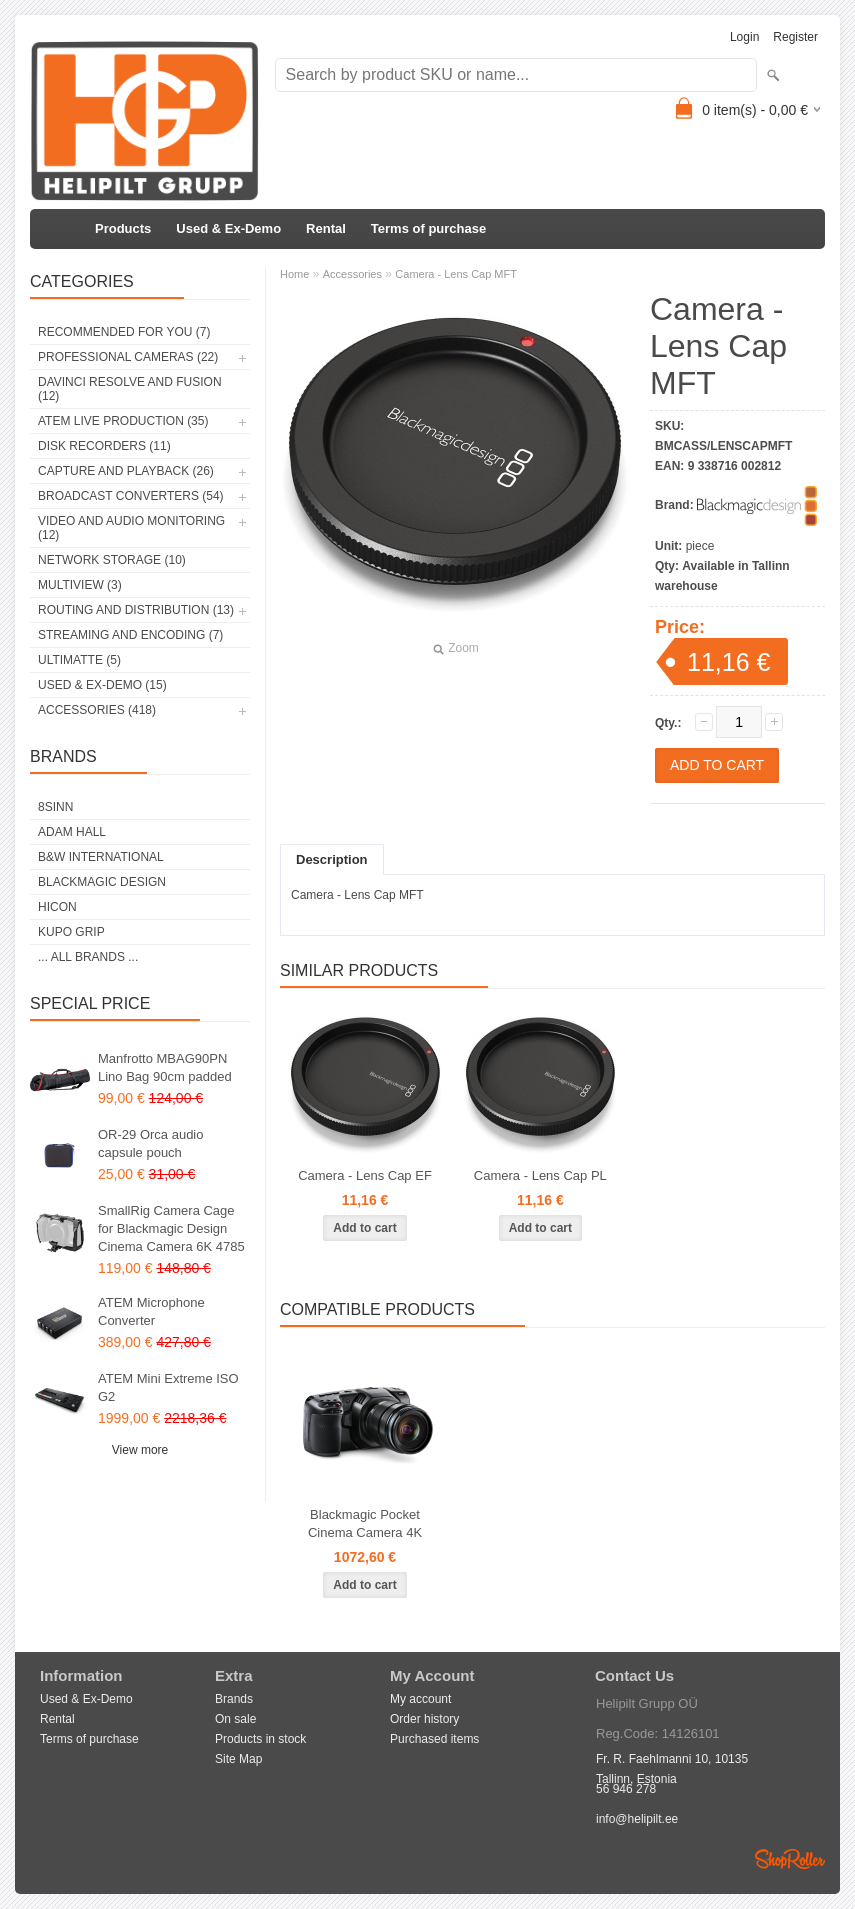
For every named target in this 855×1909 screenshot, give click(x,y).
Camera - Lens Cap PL (540, 1175)
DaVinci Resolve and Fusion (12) (130, 389)
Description (332, 859)
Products (123, 228)
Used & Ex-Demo (228, 228)
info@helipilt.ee (637, 1819)
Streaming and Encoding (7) (130, 635)
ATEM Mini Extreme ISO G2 (168, 1387)
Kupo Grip (71, 932)
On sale (235, 1719)
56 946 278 (626, 1789)
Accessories (352, 274)
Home (294, 274)
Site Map (238, 1759)
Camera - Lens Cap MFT (456, 274)
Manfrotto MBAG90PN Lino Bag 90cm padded (165, 1067)
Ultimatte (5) (79, 660)
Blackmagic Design (102, 882)
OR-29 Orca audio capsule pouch (151, 1143)
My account (420, 1699)
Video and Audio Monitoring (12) (131, 528)
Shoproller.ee (790, 1859)
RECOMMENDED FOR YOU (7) (124, 332)
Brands (234, 1699)
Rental (326, 228)
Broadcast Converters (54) (131, 496)
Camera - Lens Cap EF (365, 1175)
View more (140, 1450)
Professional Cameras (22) (128, 357)
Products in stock (260, 1739)
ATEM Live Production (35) (123, 421)
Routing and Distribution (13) (136, 610)
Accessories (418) (97, 710)
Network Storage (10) (112, 560)
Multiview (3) (80, 585)
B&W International (101, 857)
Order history (424, 1719)
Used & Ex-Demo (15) (102, 685)
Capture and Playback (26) (126, 471)
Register (795, 37)
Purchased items (434, 1739)
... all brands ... (88, 957)
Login (744, 37)
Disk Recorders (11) (104, 446)
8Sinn (55, 807)
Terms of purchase (428, 228)
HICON (57, 907)
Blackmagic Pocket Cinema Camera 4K (365, 1523)
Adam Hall (72, 832)
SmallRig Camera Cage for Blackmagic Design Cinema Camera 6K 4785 (171, 1228)
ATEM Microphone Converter (151, 1311)
